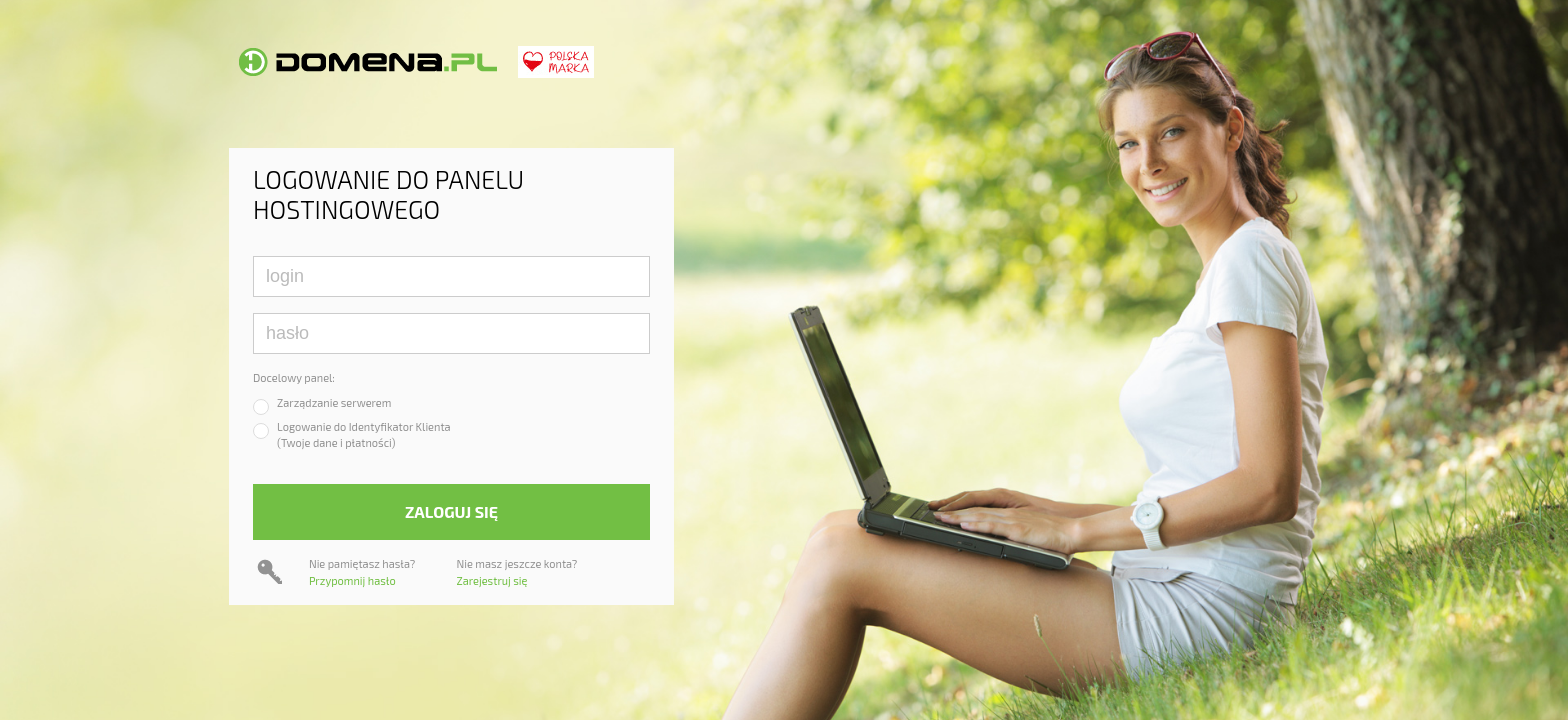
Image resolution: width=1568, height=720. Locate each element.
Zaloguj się (451, 511)
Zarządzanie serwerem (334, 402)
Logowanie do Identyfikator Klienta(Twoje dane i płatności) (364, 435)
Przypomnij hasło (352, 580)
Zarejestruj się (492, 580)
